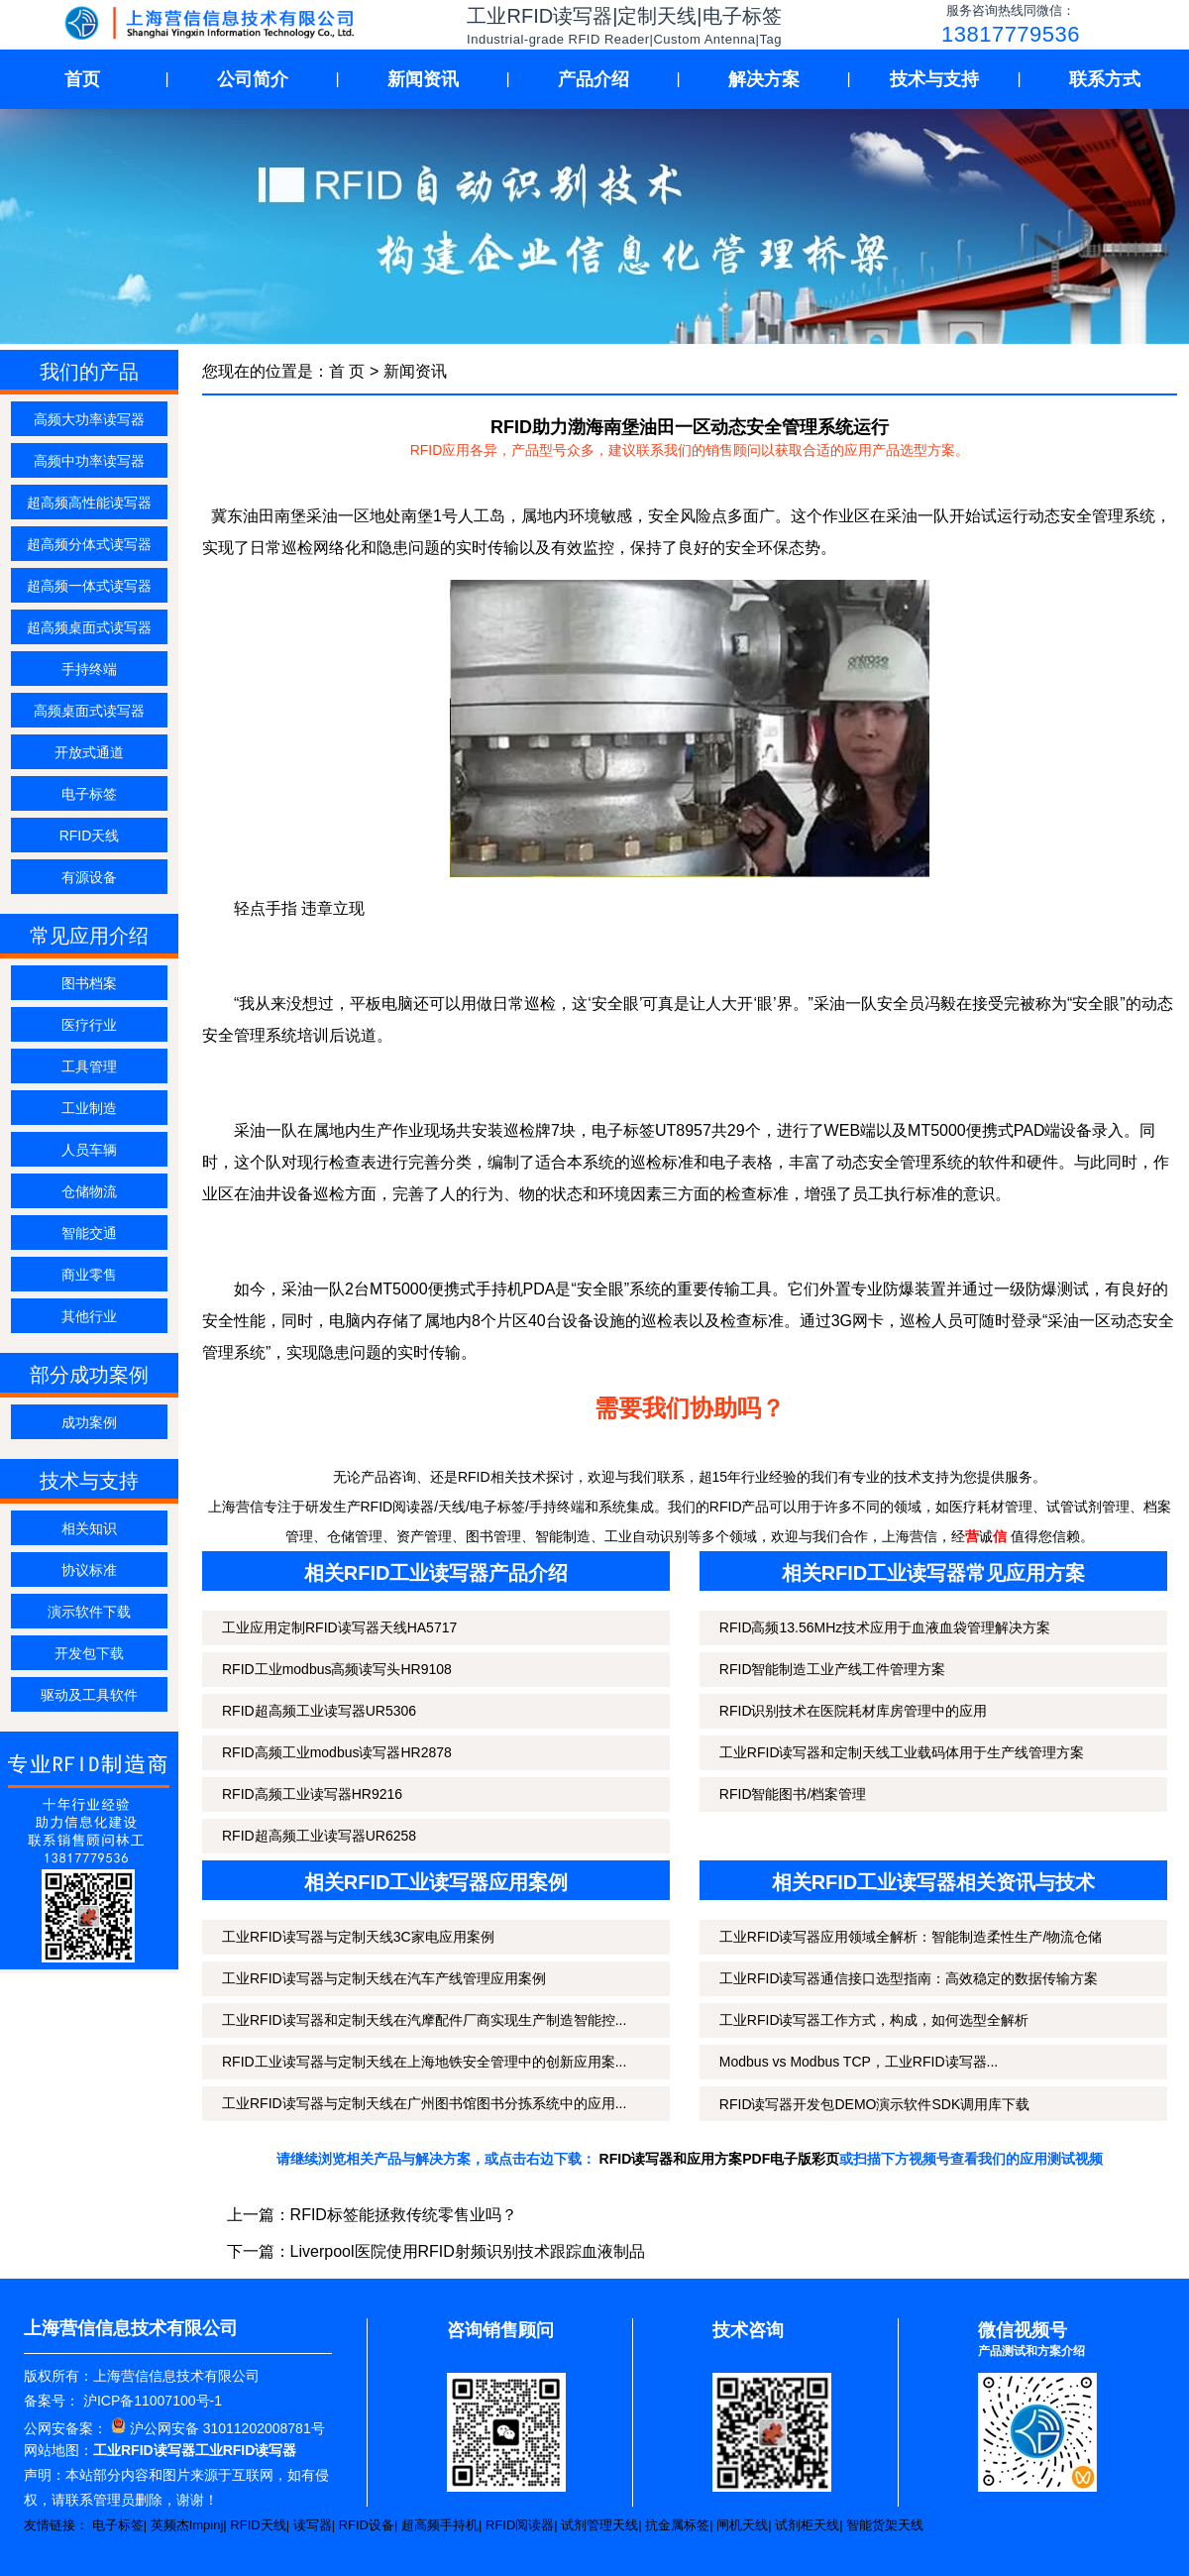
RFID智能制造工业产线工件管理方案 (832, 1669)
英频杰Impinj (187, 2525)
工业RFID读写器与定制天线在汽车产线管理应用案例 (384, 1978)
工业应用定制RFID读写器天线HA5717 (339, 1627)
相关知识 (89, 1528)
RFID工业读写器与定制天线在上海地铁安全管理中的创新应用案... (424, 2062)
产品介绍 (593, 79)
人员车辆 (89, 1150)
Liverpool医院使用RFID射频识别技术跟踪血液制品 (467, 2251)
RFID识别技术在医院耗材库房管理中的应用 (853, 1711)
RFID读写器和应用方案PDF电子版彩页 (719, 2159)
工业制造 (89, 1108)
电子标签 (89, 794)
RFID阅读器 (520, 2525)
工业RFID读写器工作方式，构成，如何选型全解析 (874, 2020)
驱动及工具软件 (89, 1695)
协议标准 (89, 1570)
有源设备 (89, 877)
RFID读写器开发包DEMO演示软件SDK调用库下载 (874, 2104)
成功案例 (89, 1422)
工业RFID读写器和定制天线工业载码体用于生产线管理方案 (902, 1752)
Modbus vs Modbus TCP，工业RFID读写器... (858, 2062)
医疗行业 (89, 1025)
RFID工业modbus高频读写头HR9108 (337, 1669)
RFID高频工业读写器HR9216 (312, 1794)
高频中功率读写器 (89, 461)
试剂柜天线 (807, 2525)
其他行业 (89, 1316)
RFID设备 (366, 2525)
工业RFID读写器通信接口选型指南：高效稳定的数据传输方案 (909, 1978)
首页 (82, 79)
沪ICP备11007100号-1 (150, 2400)
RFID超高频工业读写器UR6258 (319, 1836)
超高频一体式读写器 (89, 586)
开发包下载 (89, 1653)
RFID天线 (89, 835)
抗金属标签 (677, 2525)
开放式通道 (89, 752)
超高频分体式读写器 (89, 544)
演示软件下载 (89, 1612)
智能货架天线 (884, 2525)
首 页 (347, 371)
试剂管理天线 (599, 2525)
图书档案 (89, 983)
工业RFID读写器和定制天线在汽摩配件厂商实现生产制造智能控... (424, 2020)
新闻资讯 (423, 79)
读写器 (312, 2525)
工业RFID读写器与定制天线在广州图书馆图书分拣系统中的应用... (424, 2103)
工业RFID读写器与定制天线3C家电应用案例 (358, 1937)
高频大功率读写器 (89, 419)
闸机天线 (742, 2525)
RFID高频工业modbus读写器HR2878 (337, 1752)
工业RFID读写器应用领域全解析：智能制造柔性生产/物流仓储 (911, 1937)
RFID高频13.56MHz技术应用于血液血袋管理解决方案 (884, 1627)
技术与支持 (934, 79)
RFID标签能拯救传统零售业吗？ (403, 2214)
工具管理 (89, 1066)
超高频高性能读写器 (89, 502)
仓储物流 (89, 1191)
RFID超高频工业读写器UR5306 (319, 1711)
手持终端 (89, 669)
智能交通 (89, 1233)
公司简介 (252, 79)
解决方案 (764, 79)
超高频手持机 (440, 2525)
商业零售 (89, 1275)
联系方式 (1104, 79)
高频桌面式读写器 (89, 711)
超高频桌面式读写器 (89, 627)
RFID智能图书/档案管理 (793, 1794)
